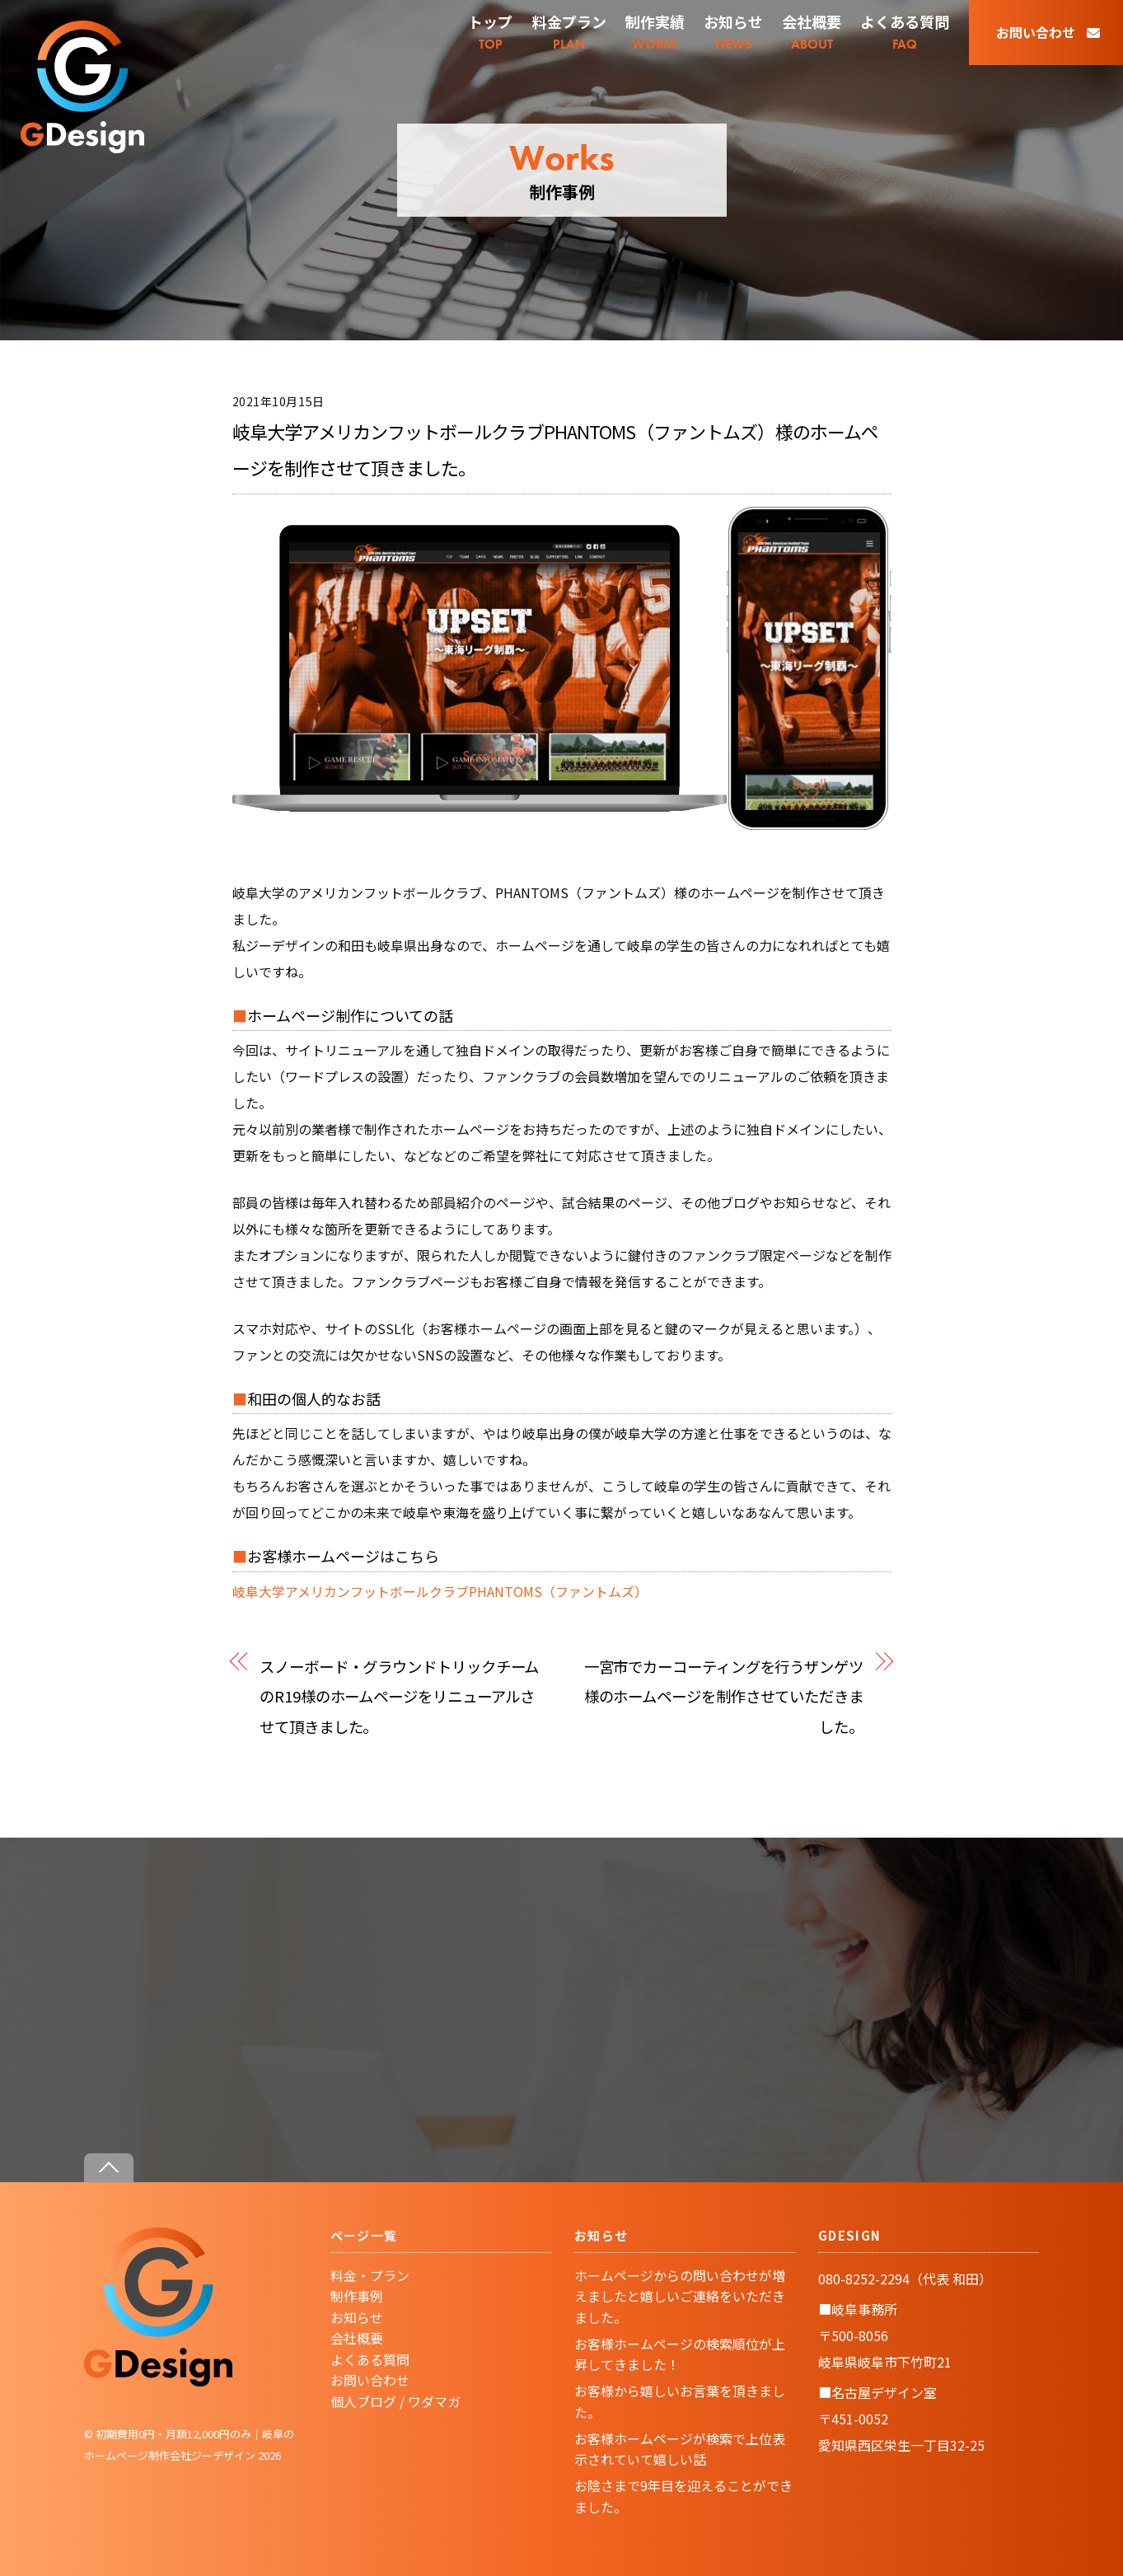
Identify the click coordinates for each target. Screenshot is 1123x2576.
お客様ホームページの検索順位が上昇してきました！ (679, 2354)
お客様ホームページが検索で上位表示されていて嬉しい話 (679, 2449)
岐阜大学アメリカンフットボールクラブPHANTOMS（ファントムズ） (440, 1591)
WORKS (655, 32)
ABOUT (811, 32)
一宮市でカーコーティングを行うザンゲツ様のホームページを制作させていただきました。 (723, 1696)
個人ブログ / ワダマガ (395, 2401)
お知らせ (356, 2317)
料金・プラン (369, 2275)
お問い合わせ (1048, 32)
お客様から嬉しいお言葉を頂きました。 (679, 2401)
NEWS (733, 32)
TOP (490, 32)
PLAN (569, 32)
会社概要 (356, 2338)
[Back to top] (108, 2167)
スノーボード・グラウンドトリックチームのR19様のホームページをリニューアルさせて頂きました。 (399, 1696)
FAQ (904, 32)
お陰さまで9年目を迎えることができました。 (683, 2496)
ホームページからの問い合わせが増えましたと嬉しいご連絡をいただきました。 (679, 2296)
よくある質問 (369, 2359)
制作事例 (356, 2296)
